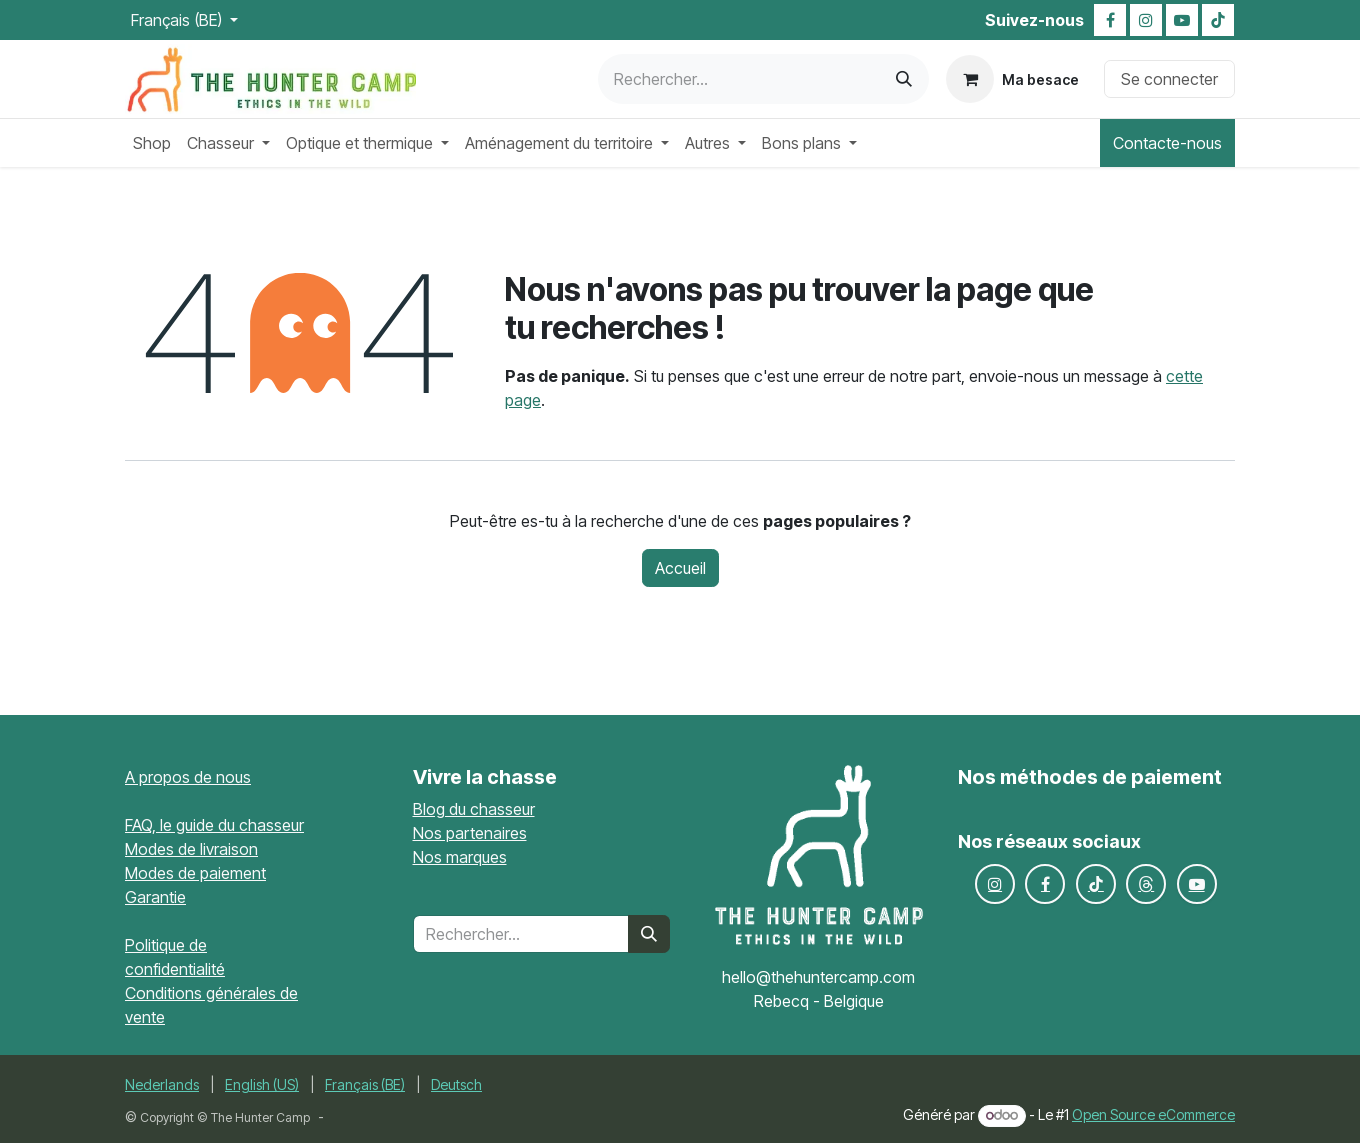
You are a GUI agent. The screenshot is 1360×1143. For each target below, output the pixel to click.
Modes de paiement (195, 873)
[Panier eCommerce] (1012, 79)
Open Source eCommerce (1153, 1114)
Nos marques (460, 857)
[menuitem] (152, 143)
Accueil (680, 568)
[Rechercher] (904, 79)
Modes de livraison (191, 849)
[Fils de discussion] (1146, 884)
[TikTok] (1218, 20)
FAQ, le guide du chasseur (214, 825)
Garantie (155, 897)
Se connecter (1169, 79)
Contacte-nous (1167, 143)
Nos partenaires (470, 833)
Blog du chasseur (474, 809)
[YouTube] (1182, 20)
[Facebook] (1110, 20)
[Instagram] (1146, 20)
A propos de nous (188, 777)
